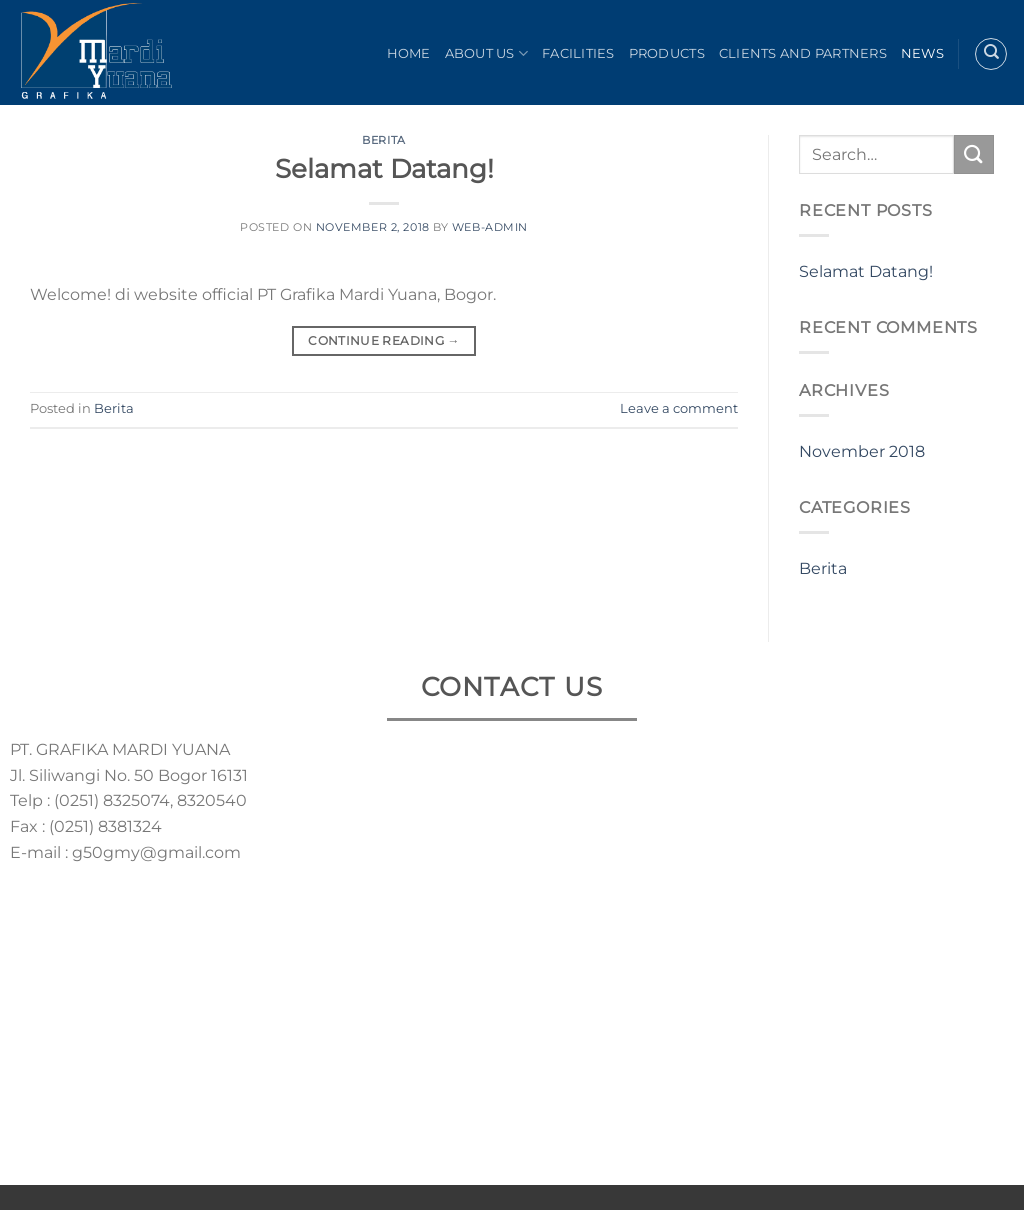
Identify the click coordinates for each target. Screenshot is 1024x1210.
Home (409, 53)
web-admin (490, 227)
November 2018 (862, 451)
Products (667, 53)
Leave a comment (679, 408)
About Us (487, 53)
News (922, 53)
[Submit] (974, 154)
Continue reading (384, 340)
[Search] (991, 54)
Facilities (578, 53)
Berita (383, 140)
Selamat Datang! (384, 168)
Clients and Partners (803, 53)
